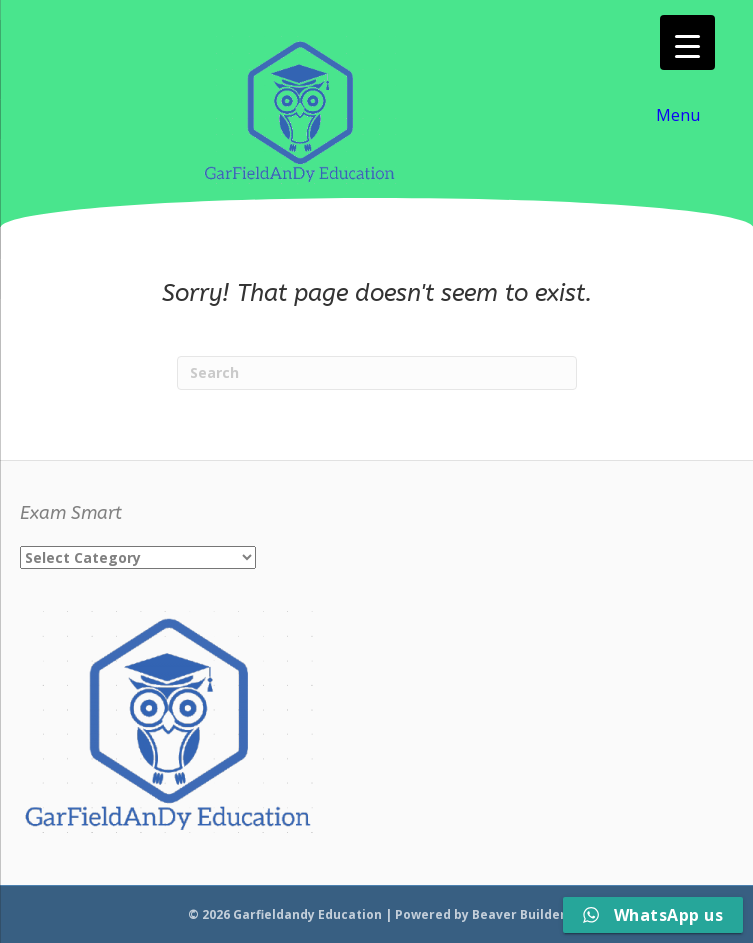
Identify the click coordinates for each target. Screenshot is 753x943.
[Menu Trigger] (687, 42)
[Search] (377, 373)
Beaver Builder (519, 914)
